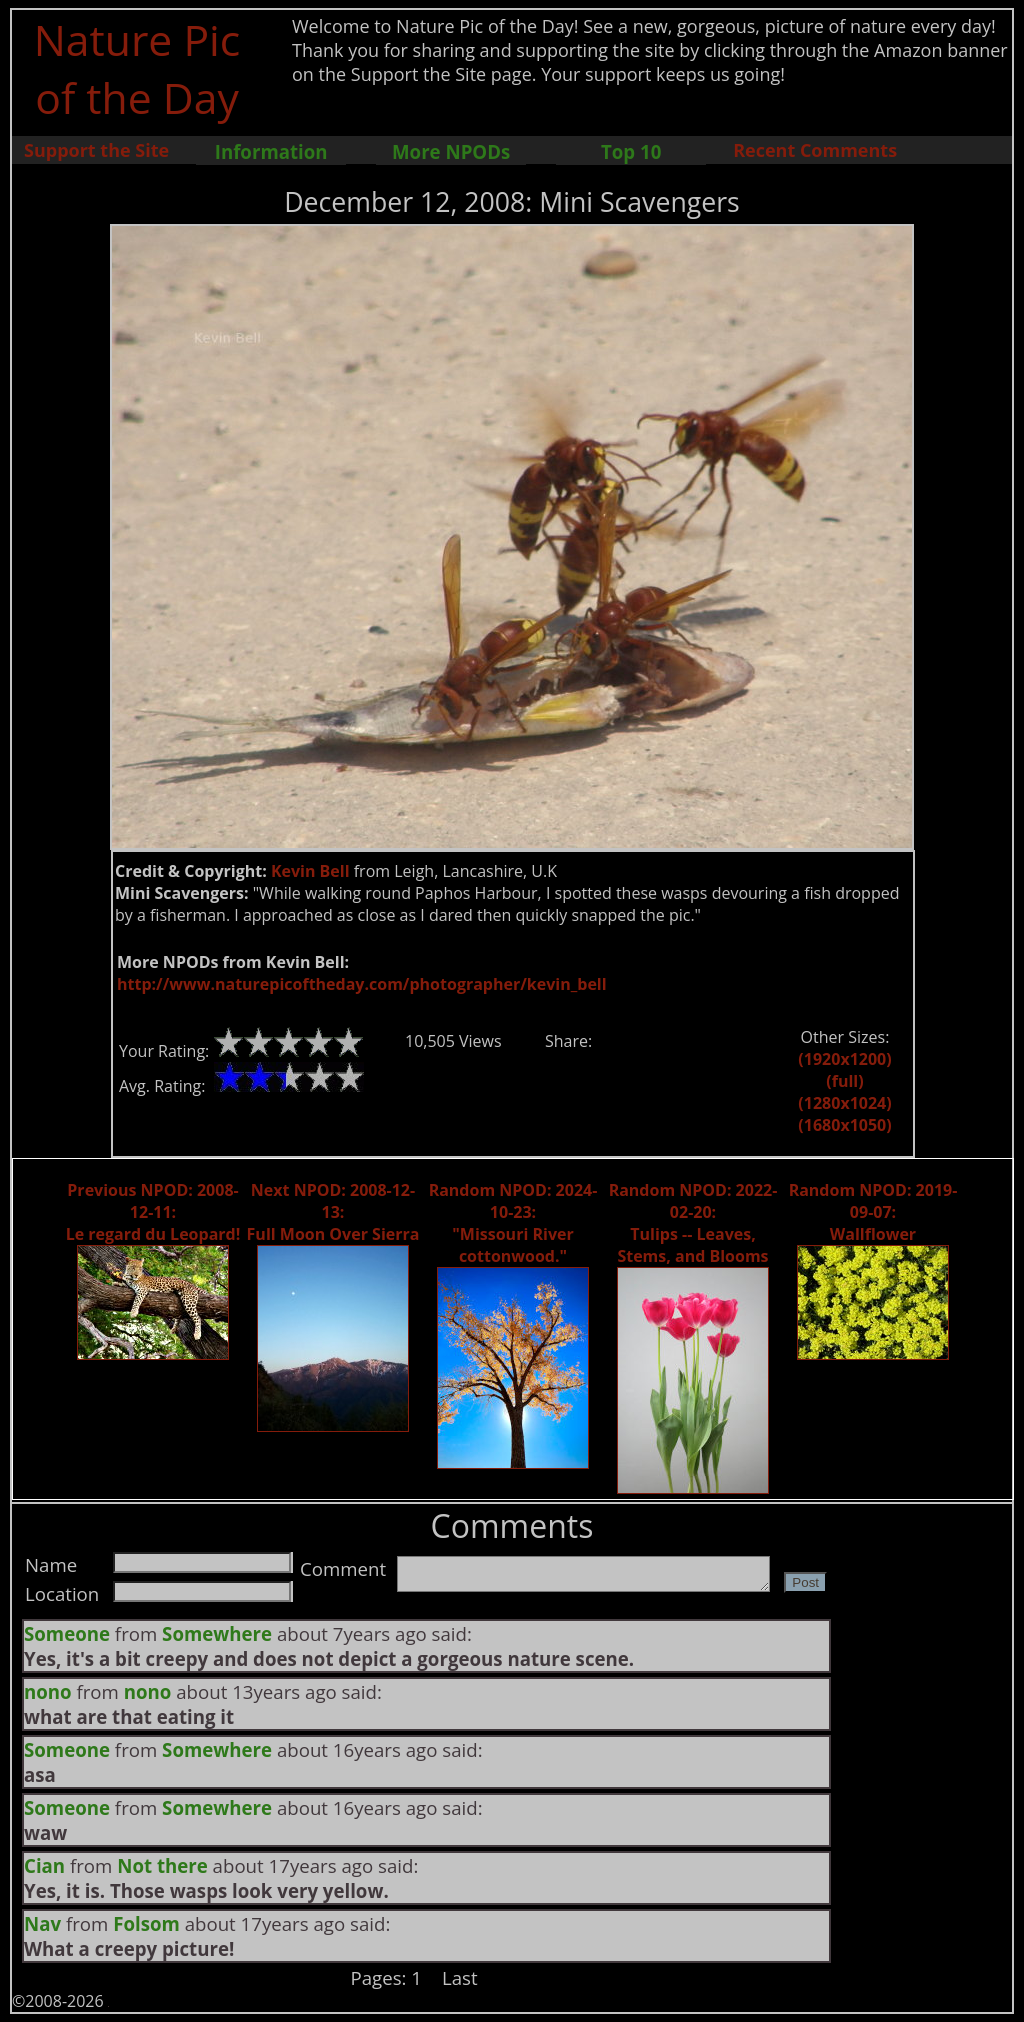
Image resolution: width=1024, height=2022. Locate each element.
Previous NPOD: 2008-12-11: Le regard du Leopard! (153, 1212)
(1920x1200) (844, 1059)
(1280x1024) (844, 1103)
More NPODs (451, 151)
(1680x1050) (844, 1125)
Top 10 (631, 151)
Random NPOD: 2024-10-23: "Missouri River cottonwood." (513, 1223)
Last (460, 1977)
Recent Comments (815, 150)
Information (271, 151)
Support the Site (96, 150)
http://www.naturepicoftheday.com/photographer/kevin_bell (362, 984)
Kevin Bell (310, 871)
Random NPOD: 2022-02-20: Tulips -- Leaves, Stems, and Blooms (693, 1223)
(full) (844, 1081)
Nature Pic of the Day (137, 68)
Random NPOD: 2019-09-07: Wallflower (873, 1212)
